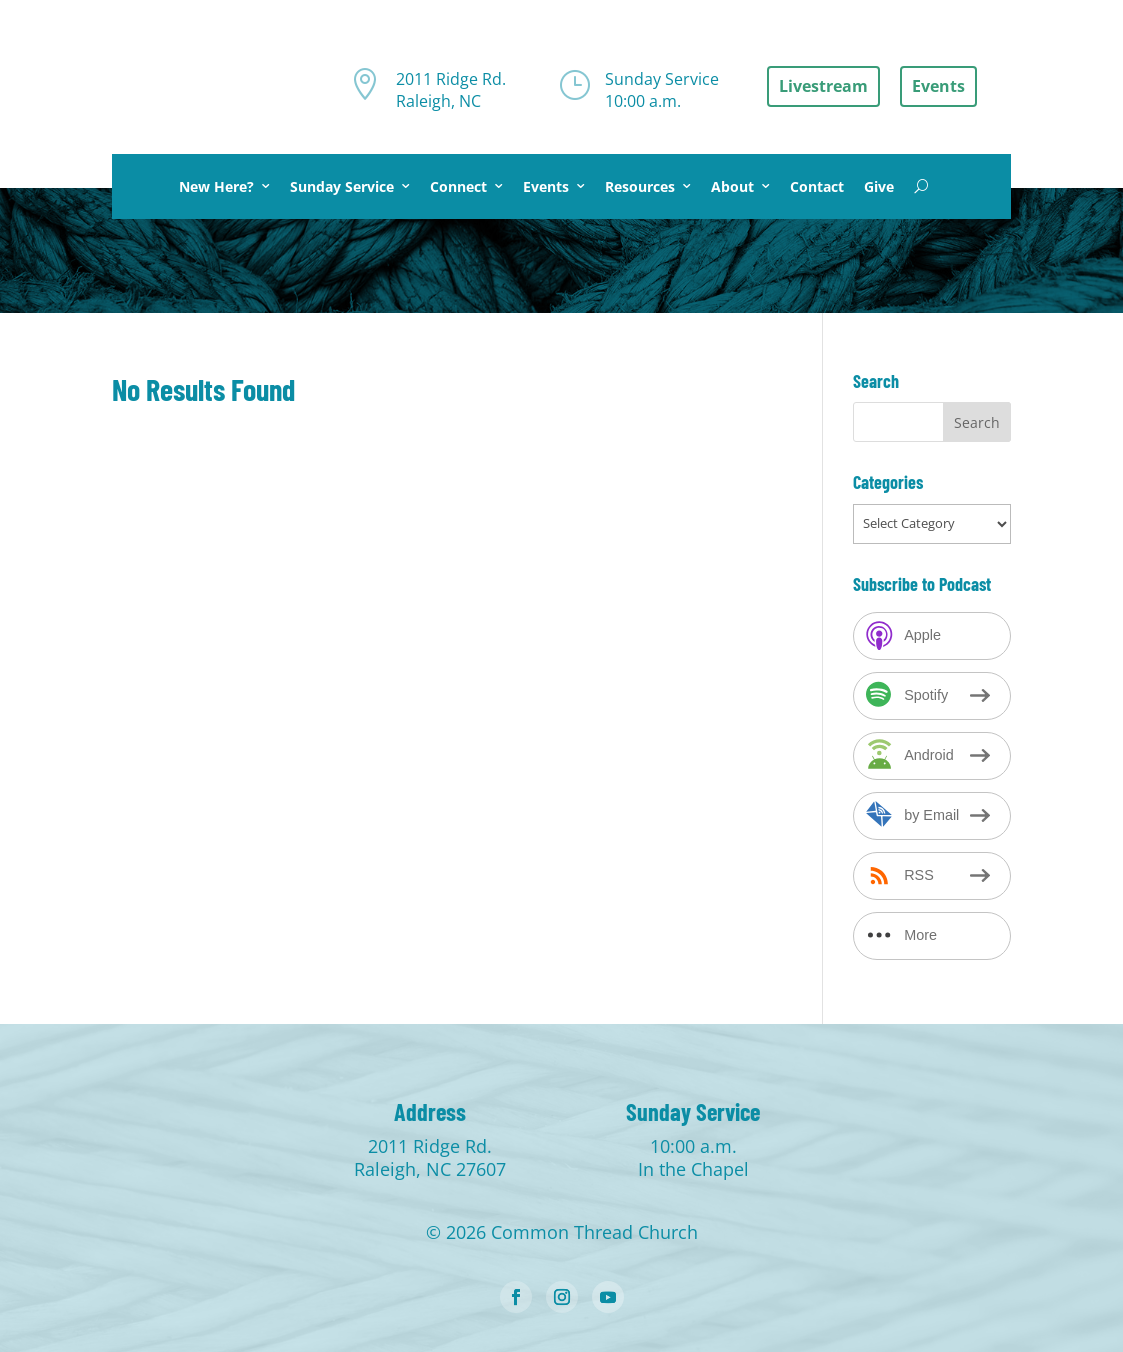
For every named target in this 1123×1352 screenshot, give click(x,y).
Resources (640, 186)
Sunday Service (342, 186)
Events (546, 186)
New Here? (216, 186)
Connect (458, 186)
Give (879, 186)
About (732, 186)
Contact (817, 186)
